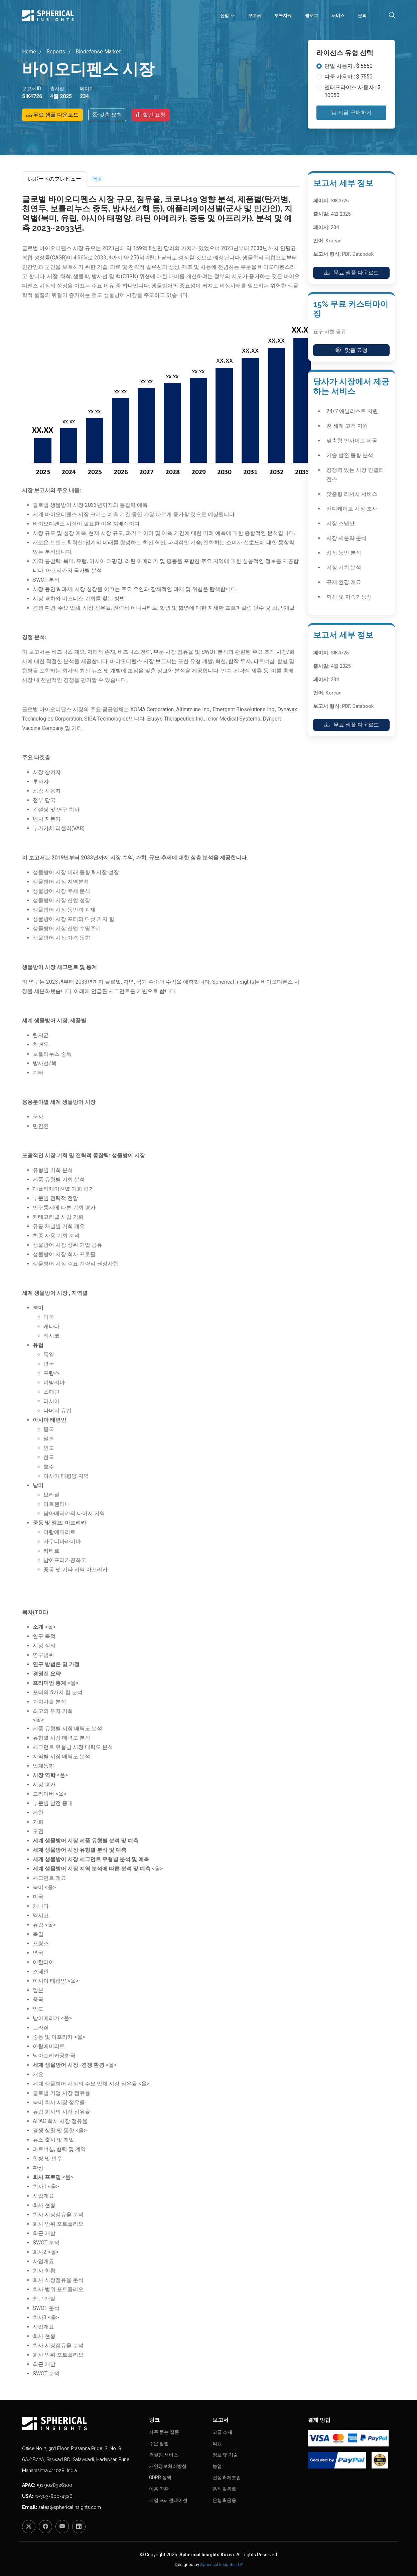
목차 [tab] (98, 179)
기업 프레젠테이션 (168, 2500)
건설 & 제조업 (227, 2477)
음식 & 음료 (224, 2489)
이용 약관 (159, 2489)
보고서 (254, 15)
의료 (217, 2443)
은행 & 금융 (224, 2500)
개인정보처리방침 (167, 2466)
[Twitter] (28, 2526)
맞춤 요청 (107, 115)
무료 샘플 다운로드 (52, 115)
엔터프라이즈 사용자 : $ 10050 (352, 91)
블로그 (311, 15)
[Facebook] (45, 2526)
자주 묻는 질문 (164, 2432)
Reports (55, 51)
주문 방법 (159, 2443)
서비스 (337, 15)
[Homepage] (81, 2423)
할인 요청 (150, 115)
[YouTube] (62, 2526)
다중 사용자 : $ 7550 (348, 76)
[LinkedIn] (79, 2526)
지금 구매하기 (351, 113)
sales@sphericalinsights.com (69, 2507)
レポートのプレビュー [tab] (54, 179)
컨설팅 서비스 (163, 2454)
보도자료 (283, 15)
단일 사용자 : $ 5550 (348, 66)
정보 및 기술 (225, 2454)
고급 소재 (222, 2432)
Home (29, 51)
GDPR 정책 (160, 2477)
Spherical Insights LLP (221, 2564)
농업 (217, 2466)
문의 (362, 15)
